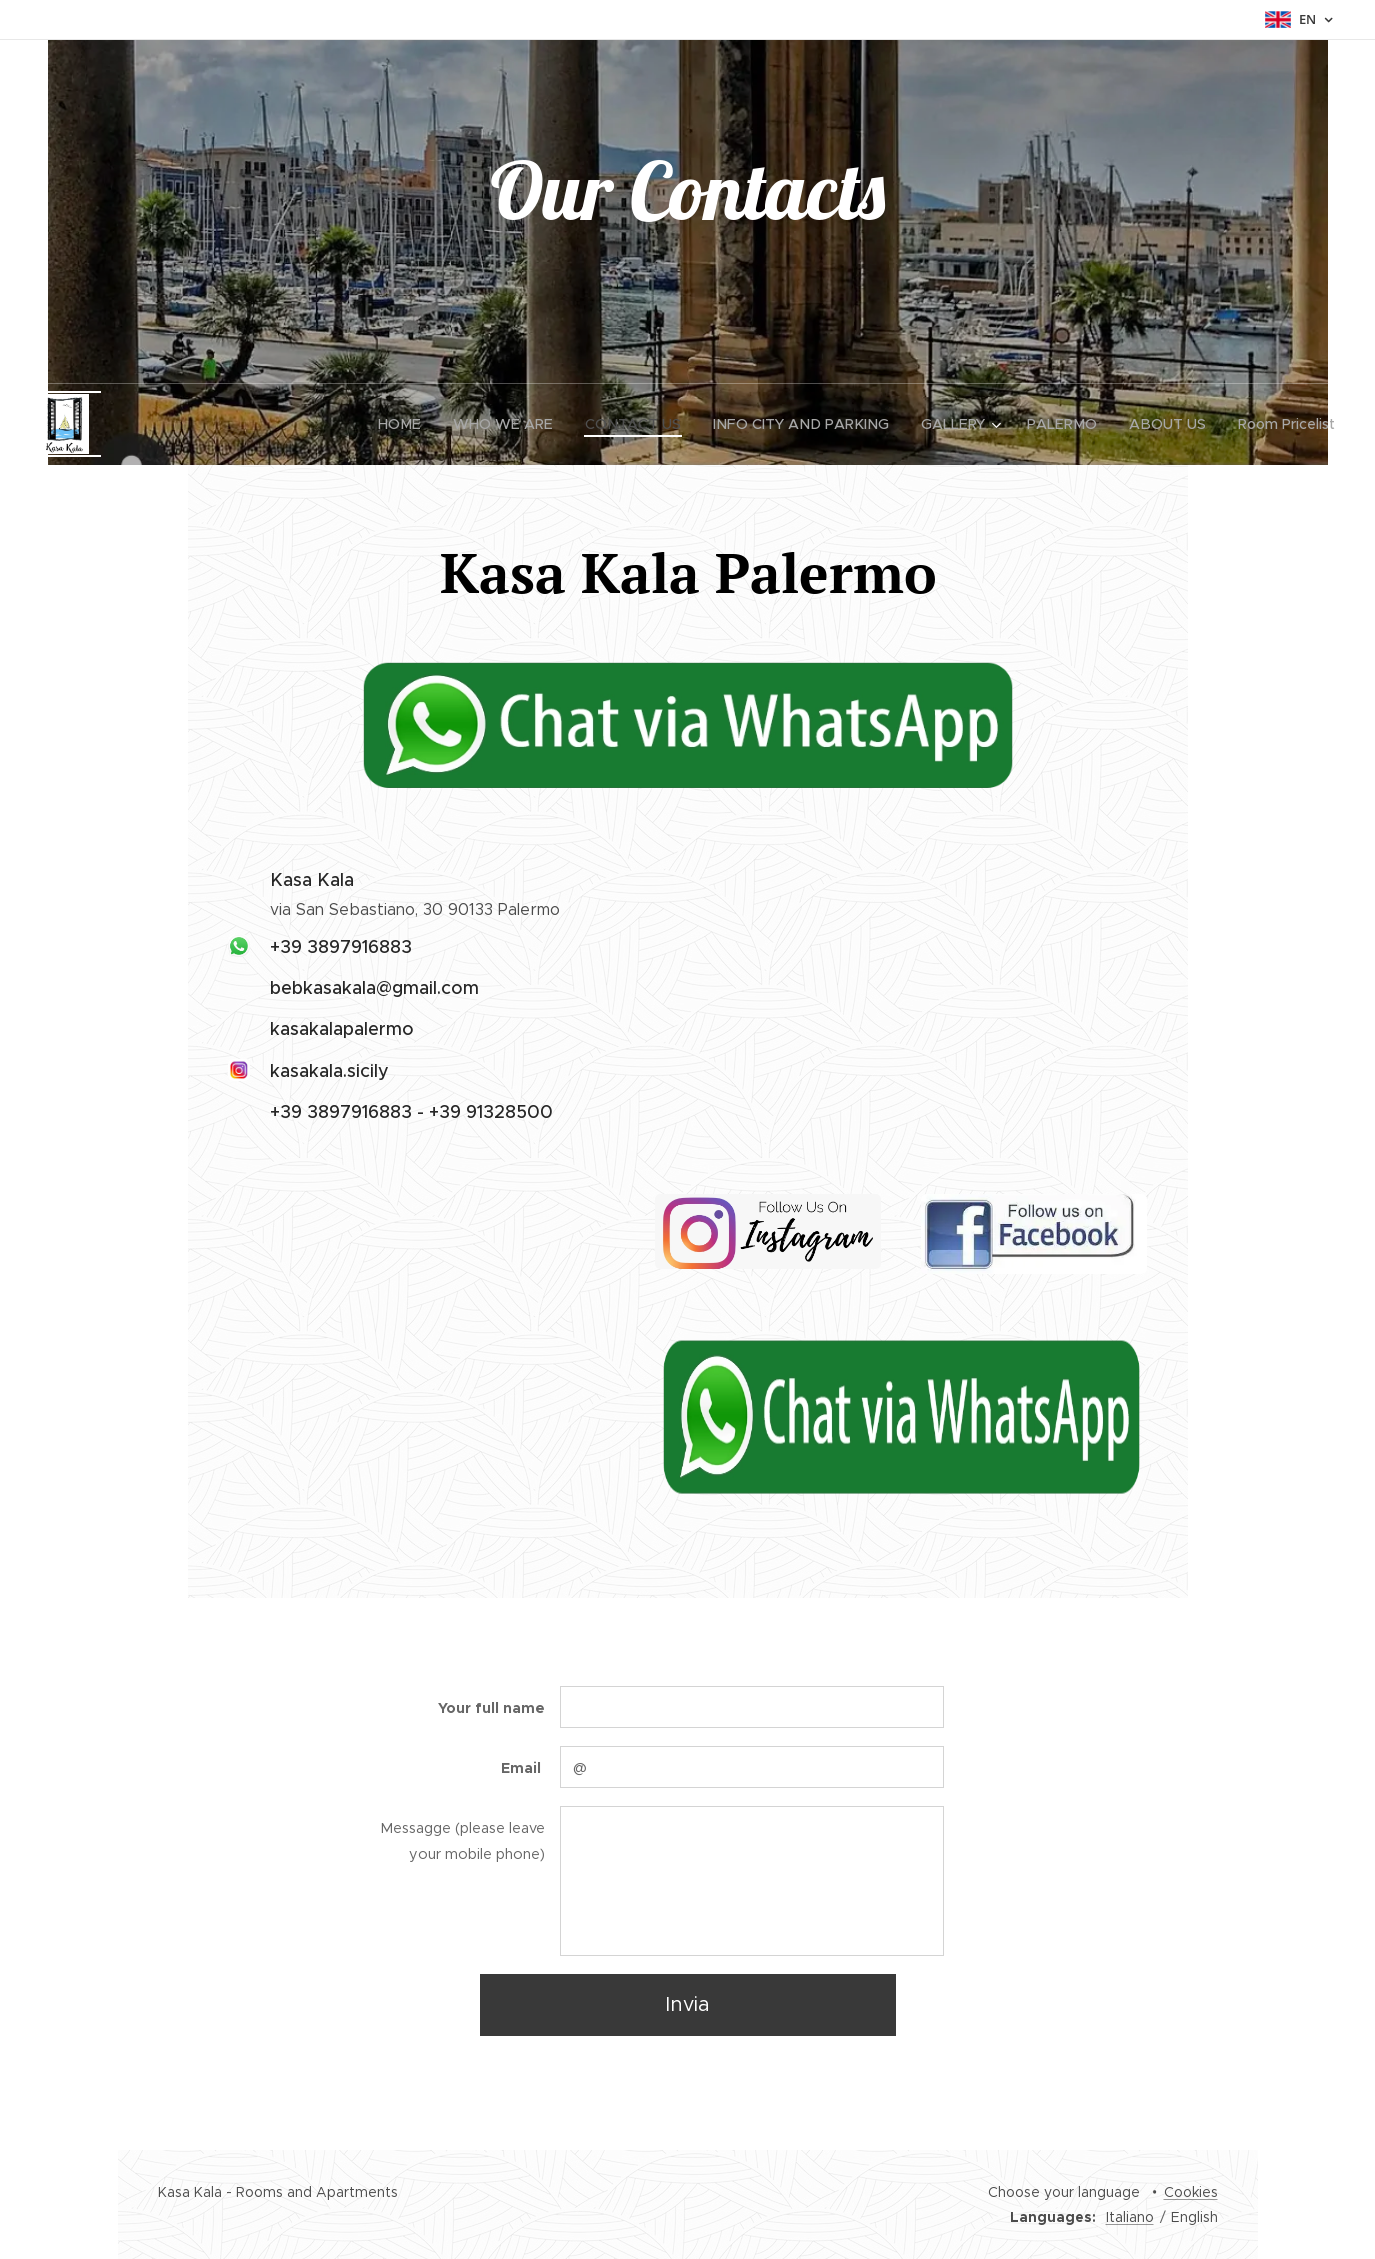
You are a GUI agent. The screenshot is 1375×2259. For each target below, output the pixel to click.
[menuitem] (424, 424)
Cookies (1191, 2192)
